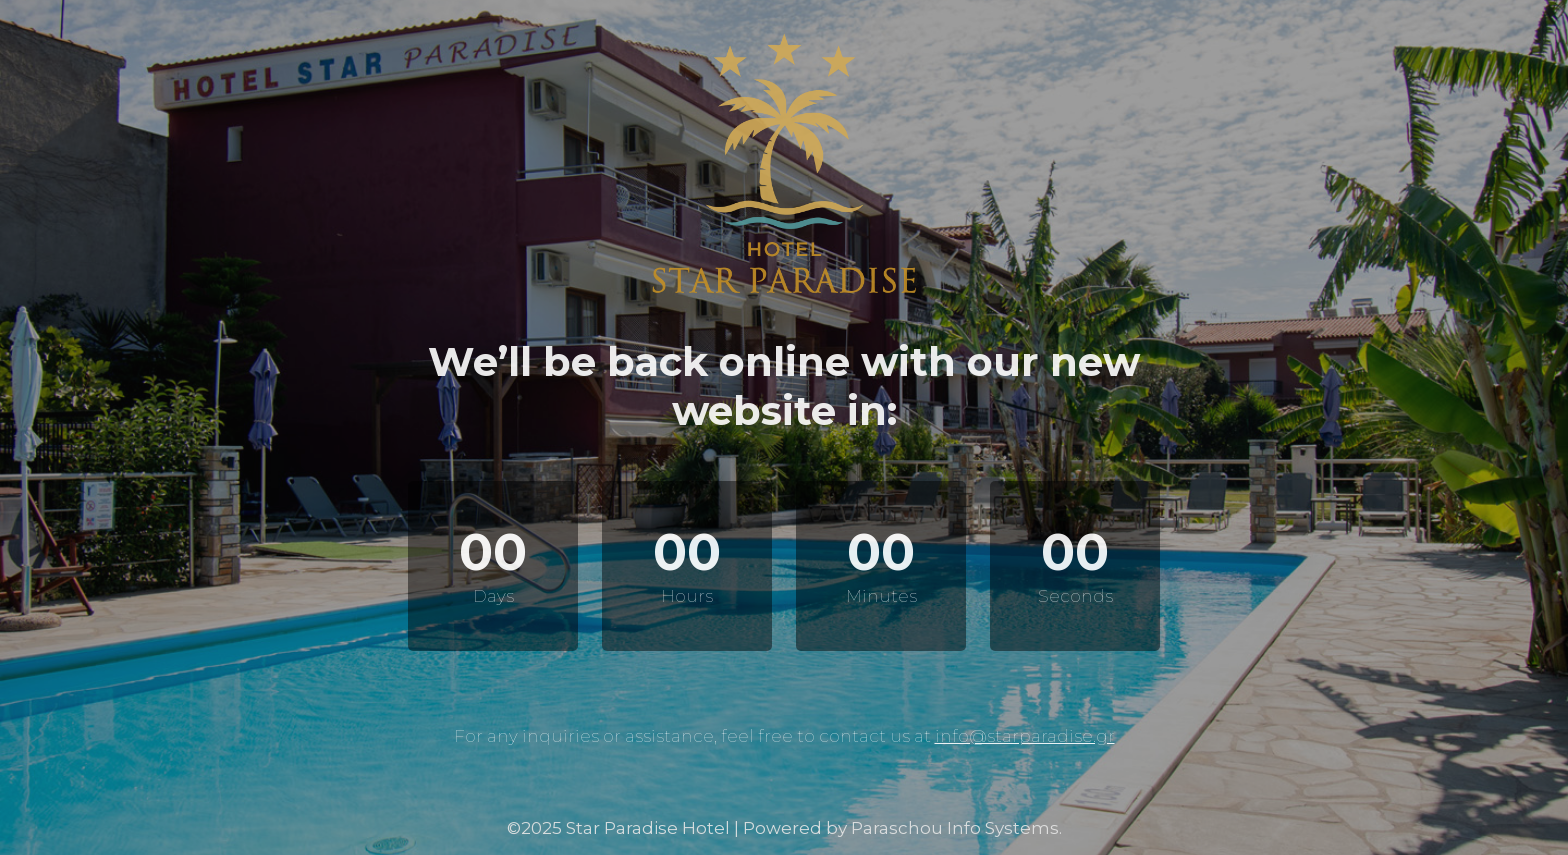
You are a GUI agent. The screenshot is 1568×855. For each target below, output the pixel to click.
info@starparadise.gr (1025, 736)
